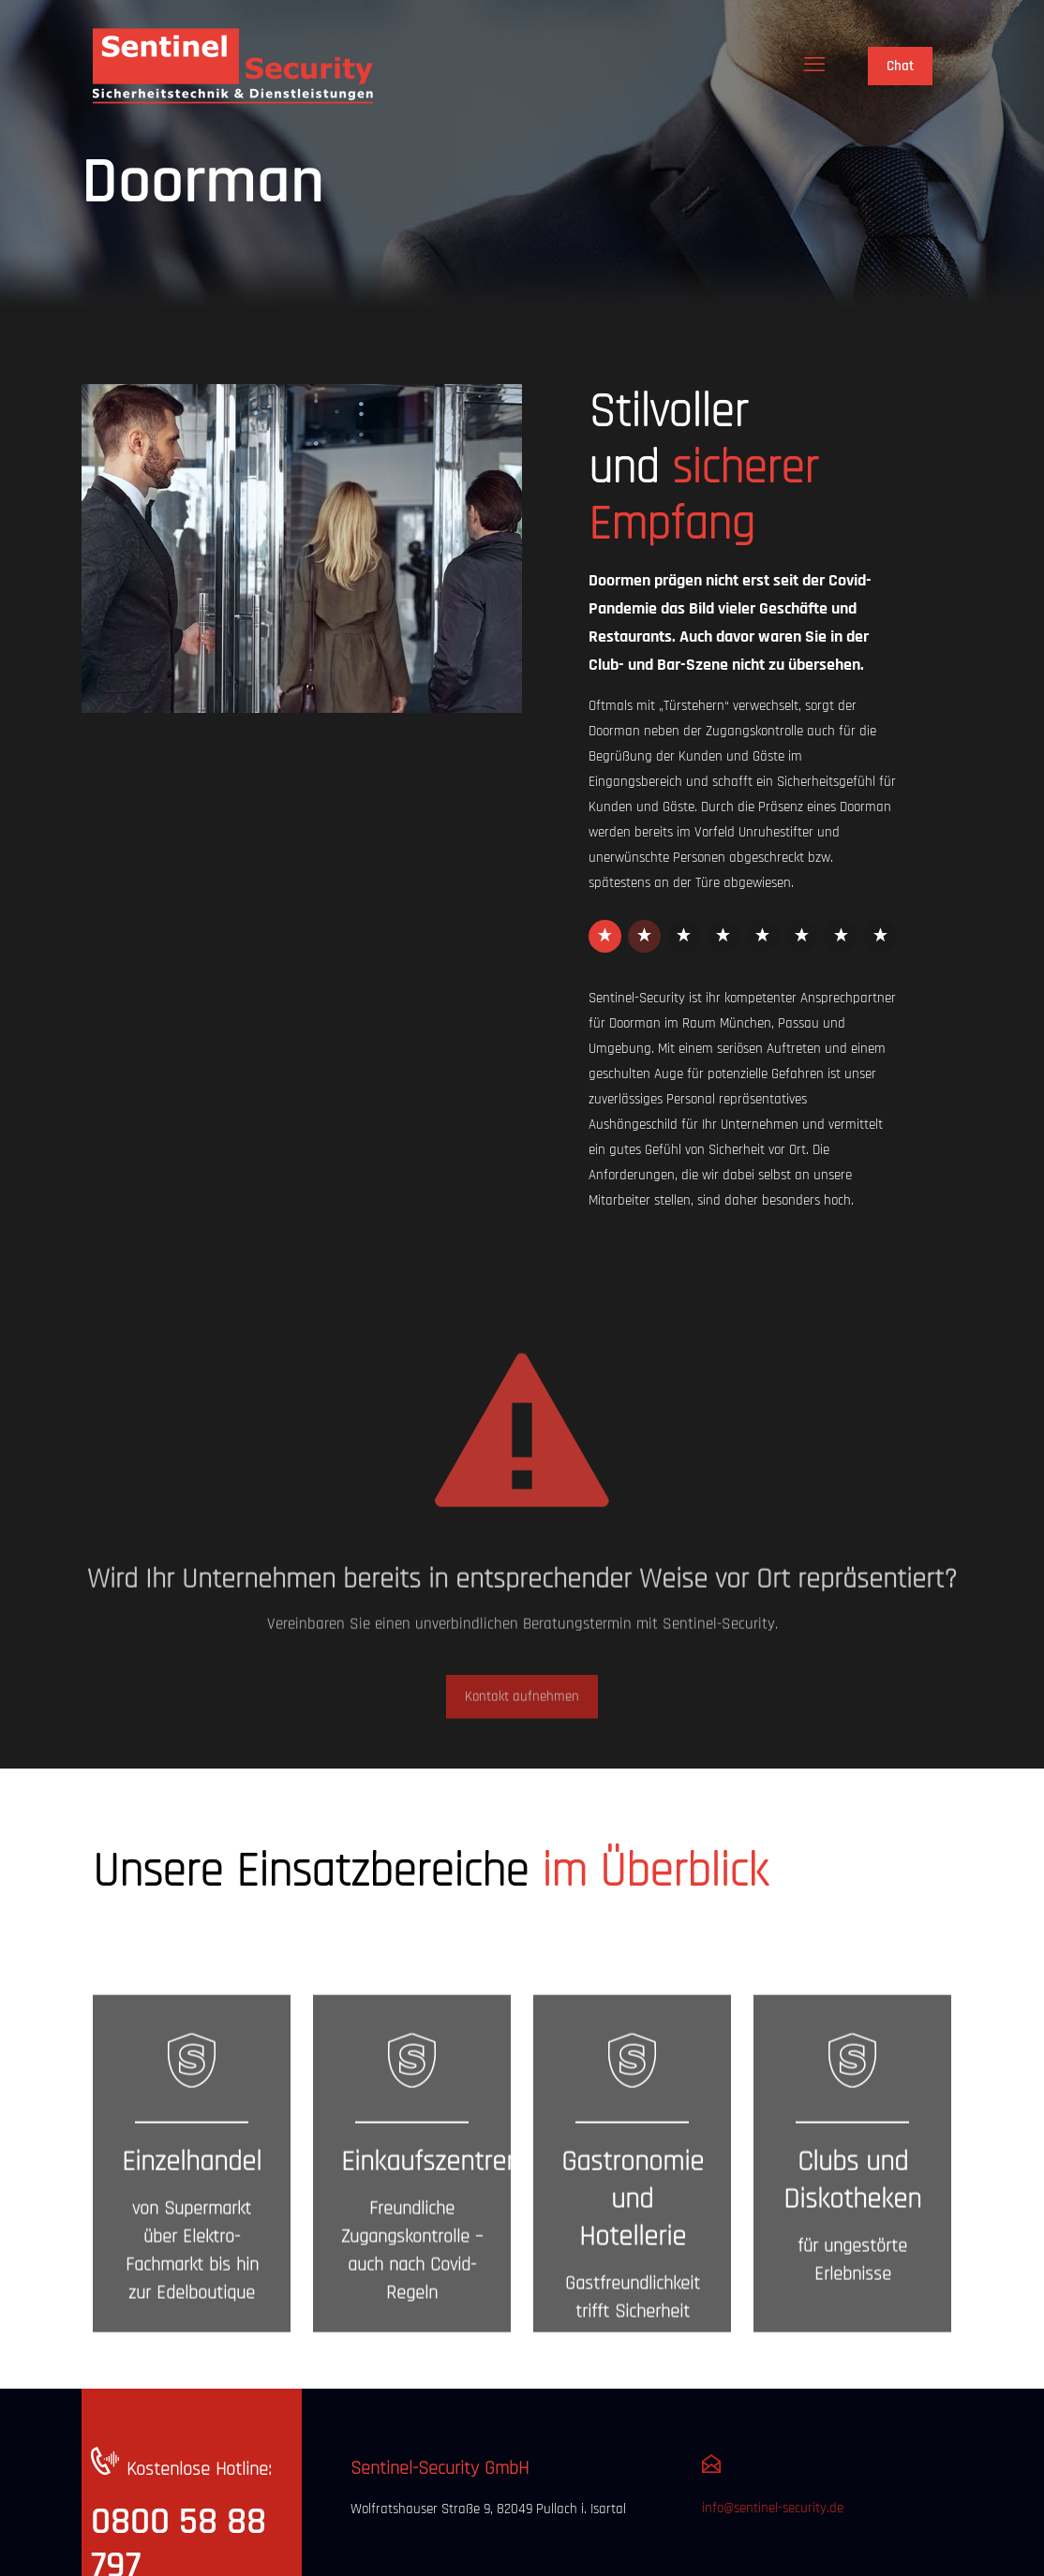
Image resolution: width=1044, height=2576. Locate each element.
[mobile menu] (814, 65)
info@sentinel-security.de (772, 2508)
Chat (900, 66)
